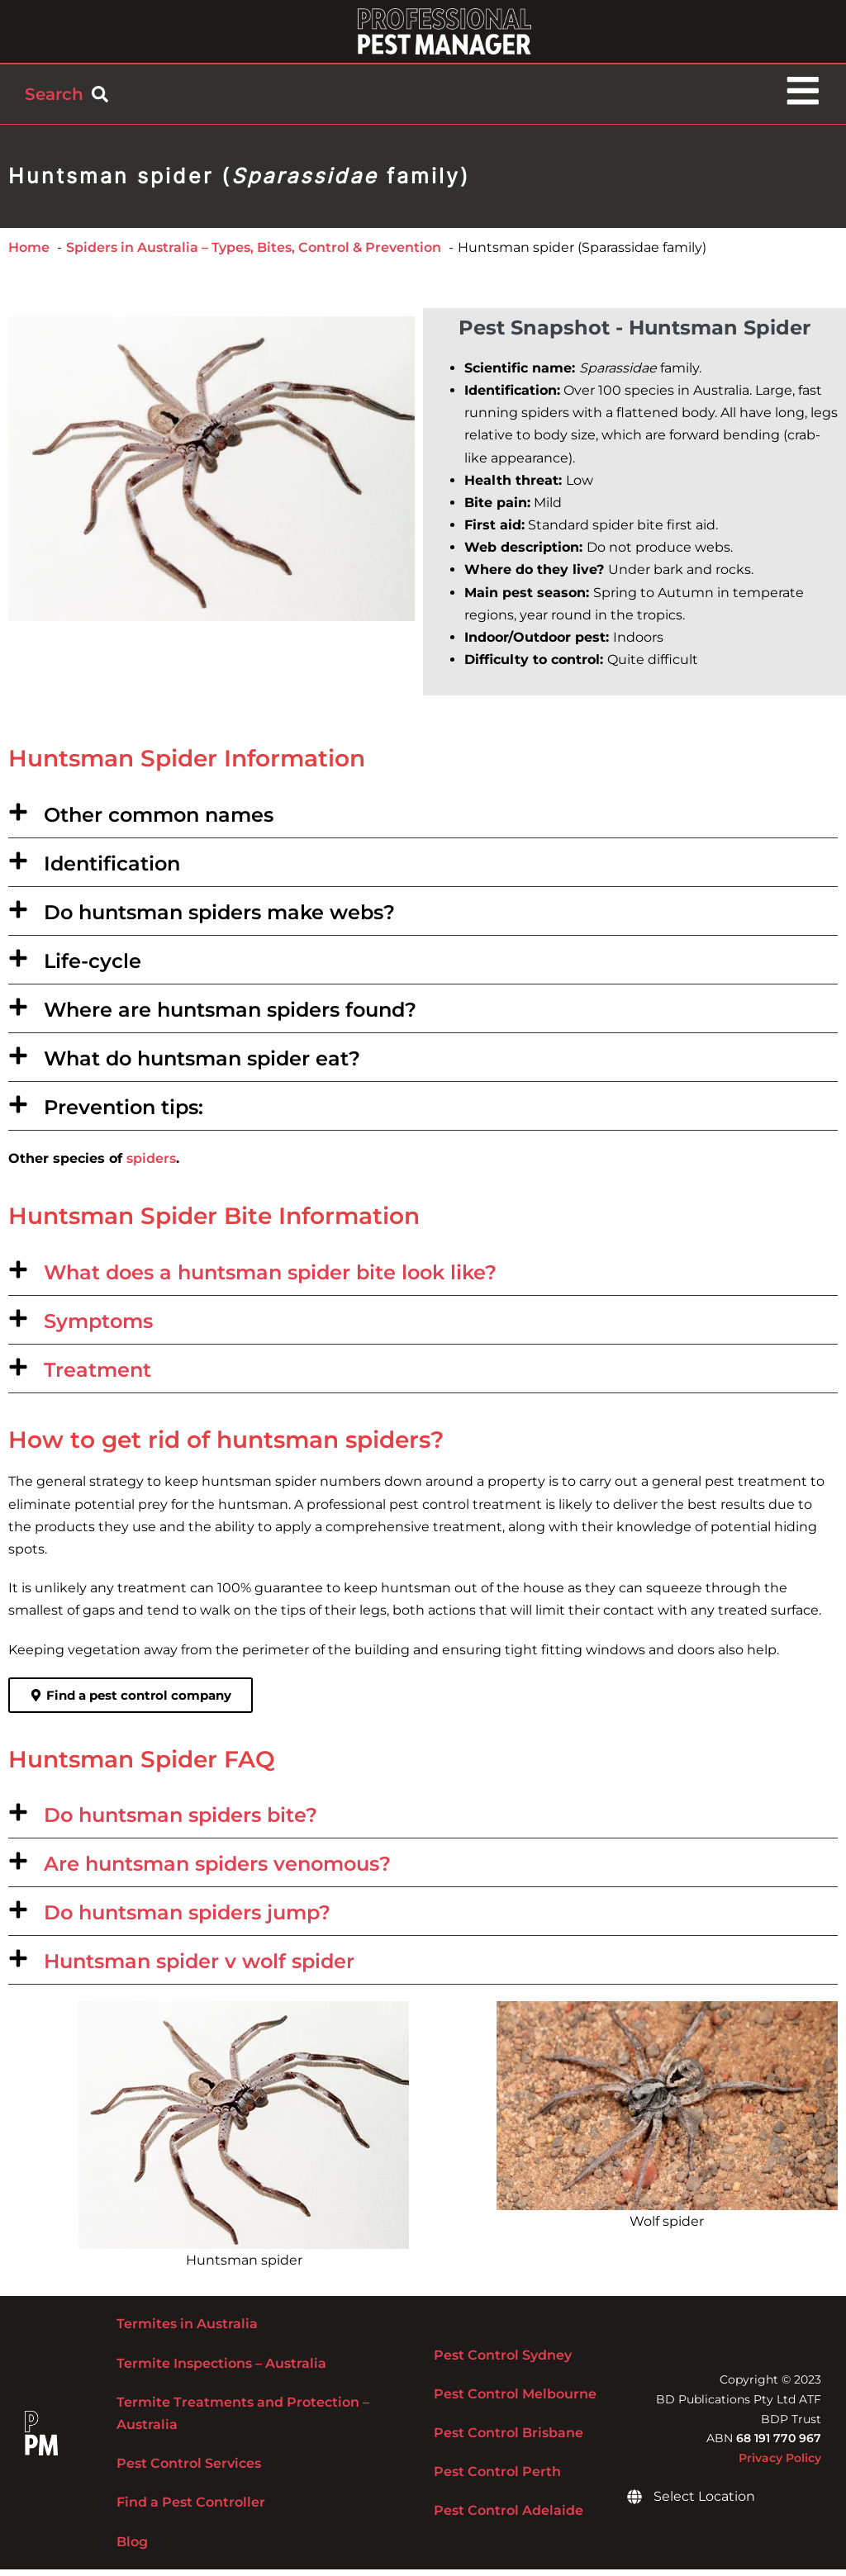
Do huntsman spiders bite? (180, 1822)
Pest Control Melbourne (515, 2400)
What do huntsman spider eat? (202, 1065)
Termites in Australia (187, 2331)
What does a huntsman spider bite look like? (270, 1279)
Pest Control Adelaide (508, 2518)
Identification (112, 870)
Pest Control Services (188, 2470)
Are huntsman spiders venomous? (217, 1870)
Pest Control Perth (497, 2478)
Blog (132, 2548)
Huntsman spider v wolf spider (199, 1968)
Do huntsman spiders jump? (187, 1919)
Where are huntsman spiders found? (230, 1016)
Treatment (97, 1376)
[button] (423, 820)
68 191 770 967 (778, 2445)
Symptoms (98, 1328)
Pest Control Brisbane (508, 2439)
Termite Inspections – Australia (221, 2370)
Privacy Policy (780, 2464)
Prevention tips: (123, 1114)
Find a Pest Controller (190, 2509)
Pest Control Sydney (503, 2362)
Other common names (158, 821)
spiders (151, 1165)
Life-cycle (92, 968)
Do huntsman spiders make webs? (219, 919)
